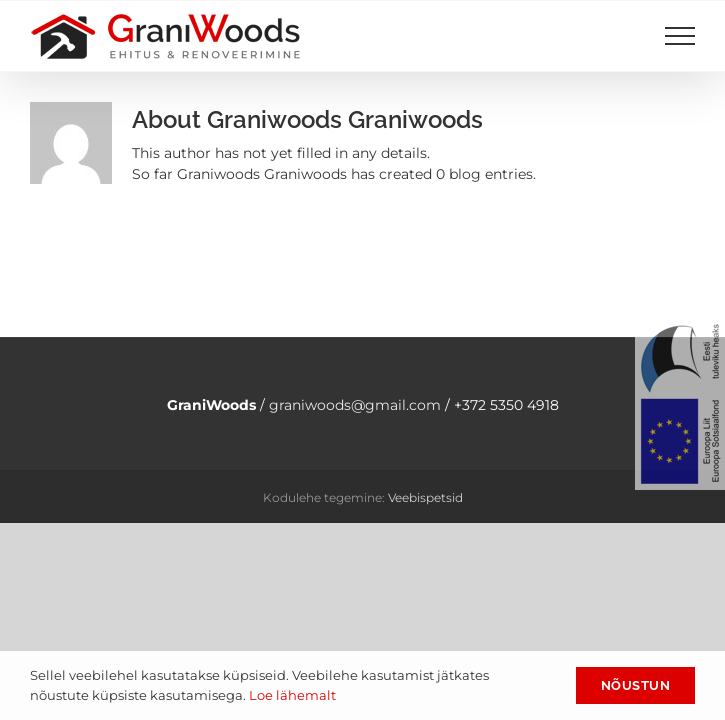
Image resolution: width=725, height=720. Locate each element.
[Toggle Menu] (680, 36)
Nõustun (636, 685)
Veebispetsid (425, 497)
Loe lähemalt (292, 695)
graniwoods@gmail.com (355, 405)
